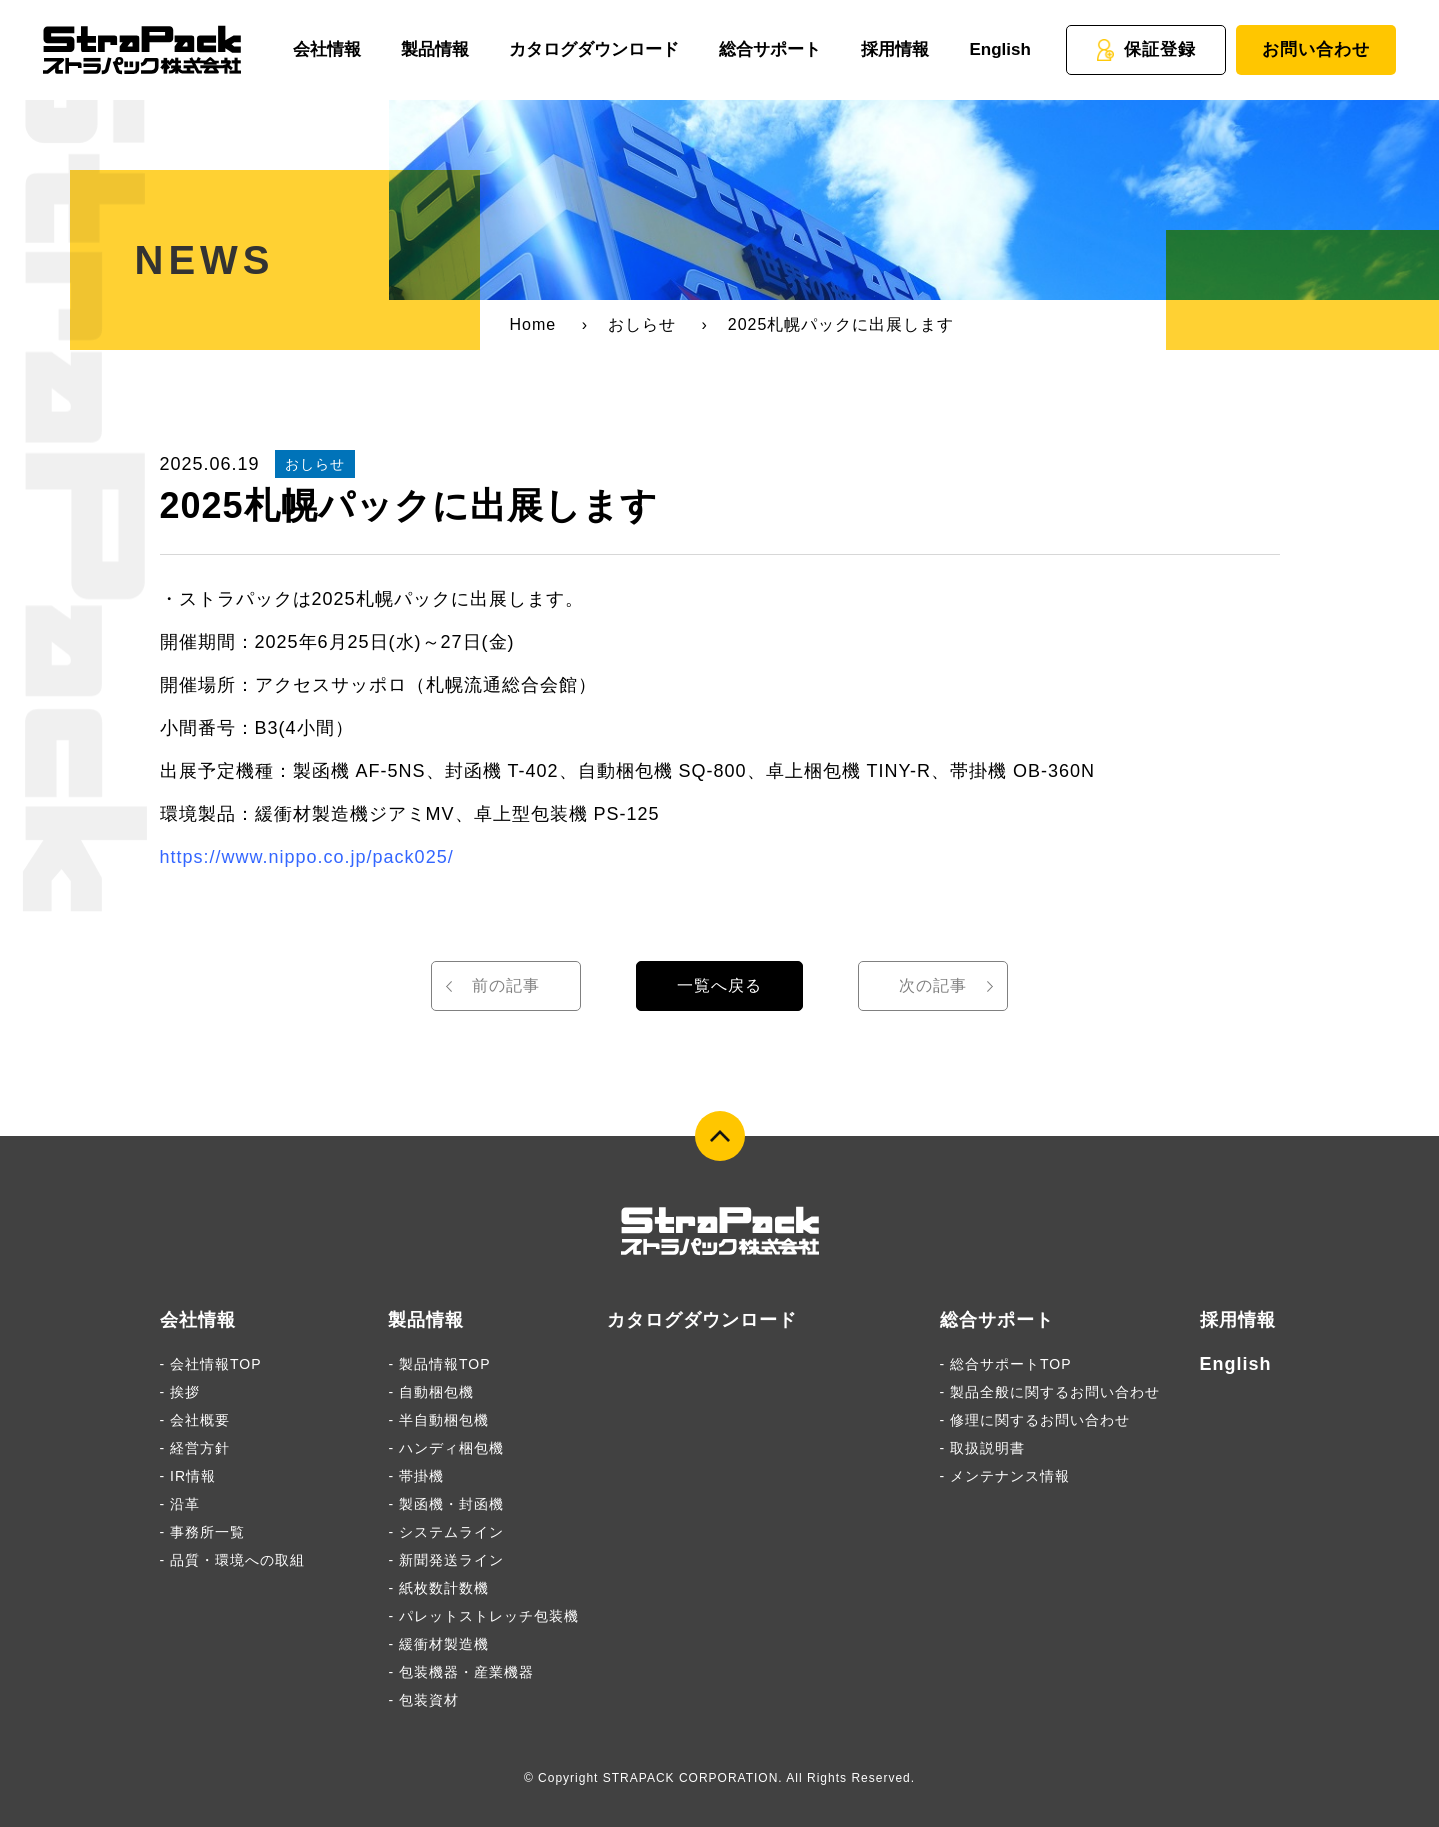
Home (533, 324)
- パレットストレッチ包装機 (483, 1616)
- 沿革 (180, 1504)
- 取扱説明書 (983, 1448)
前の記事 (506, 985)
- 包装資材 (423, 1700)
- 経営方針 (195, 1448)
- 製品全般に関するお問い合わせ (1050, 1392)
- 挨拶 (180, 1392)
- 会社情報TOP (211, 1364)
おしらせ (642, 324)
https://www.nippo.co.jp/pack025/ (307, 857)
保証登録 (1145, 50)
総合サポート (770, 49)
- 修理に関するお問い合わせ (1035, 1420)
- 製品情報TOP (439, 1364)
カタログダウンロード (594, 49)
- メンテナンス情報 (1005, 1476)
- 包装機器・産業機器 (461, 1672)
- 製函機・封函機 (446, 1504)
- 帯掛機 (416, 1476)
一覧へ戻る (719, 985)
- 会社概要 (195, 1420)
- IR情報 (188, 1476)
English (999, 49)
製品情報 (435, 49)
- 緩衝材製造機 (438, 1644)
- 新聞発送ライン (446, 1560)
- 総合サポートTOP (1006, 1364)
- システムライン (446, 1532)
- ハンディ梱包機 (446, 1448)
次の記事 (933, 985)
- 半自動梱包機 (438, 1420)
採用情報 (895, 49)
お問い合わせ (1316, 49)
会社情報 (327, 49)
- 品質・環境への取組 (233, 1560)
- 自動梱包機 (431, 1392)
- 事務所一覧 (203, 1532)
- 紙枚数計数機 (438, 1588)
